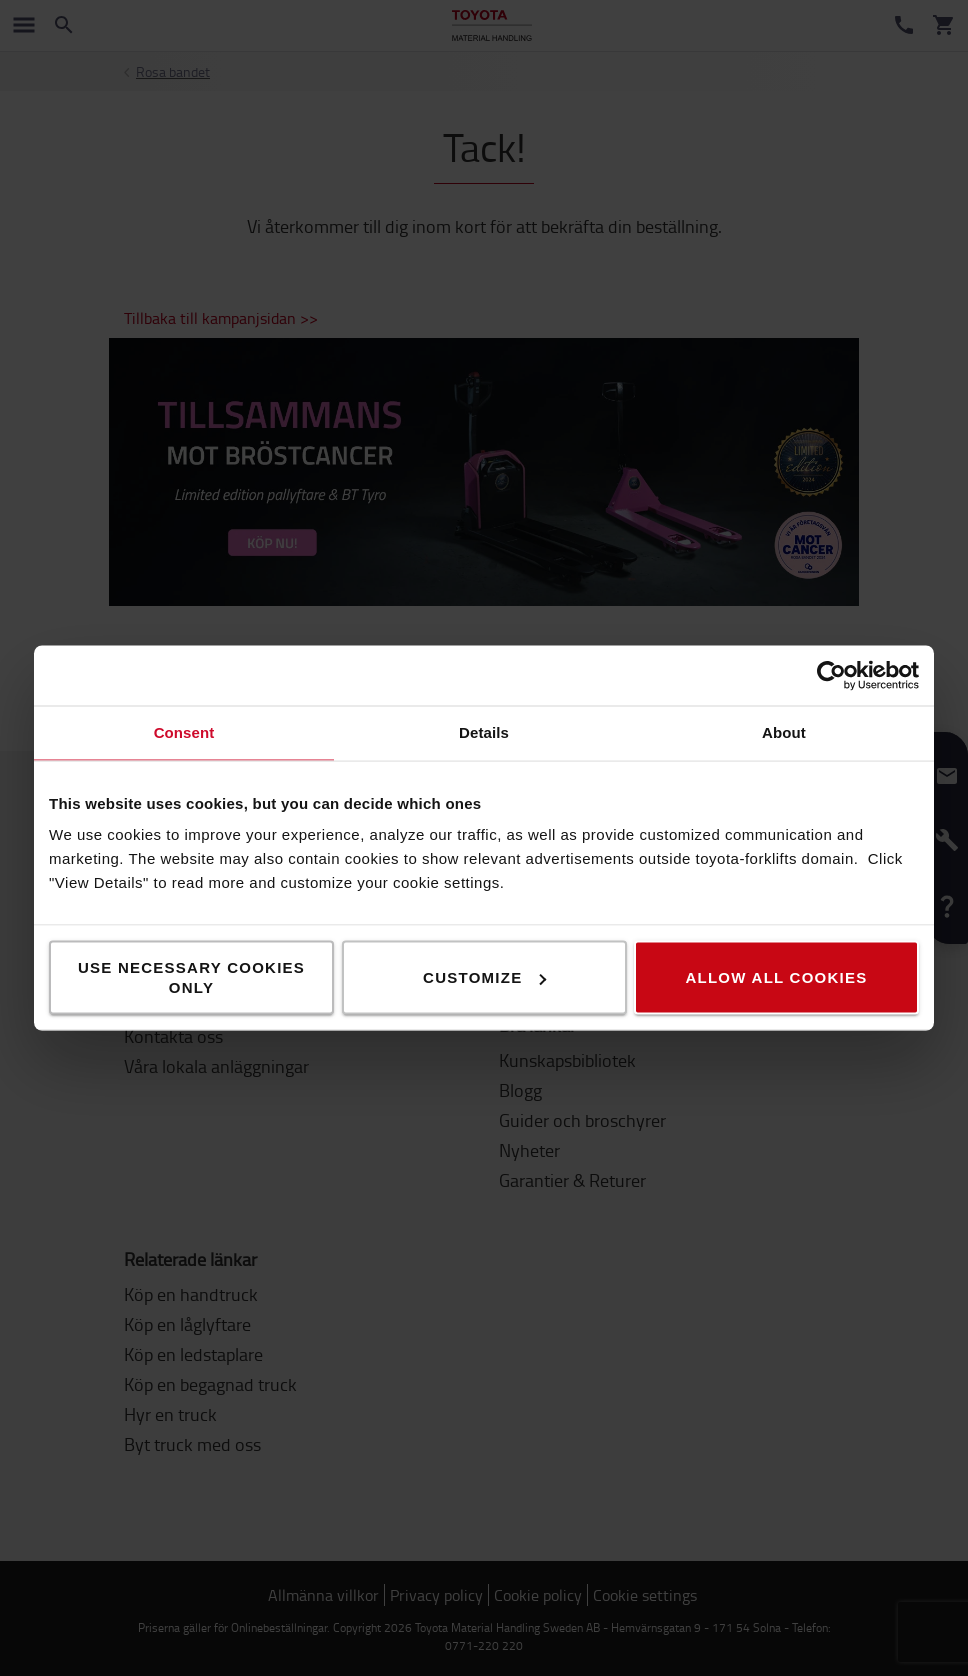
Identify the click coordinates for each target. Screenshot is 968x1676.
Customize (484, 977)
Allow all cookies (776, 977)
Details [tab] (484, 732)
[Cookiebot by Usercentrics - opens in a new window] (831, 676)
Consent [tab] (184, 732)
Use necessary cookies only (191, 977)
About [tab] (784, 732)
